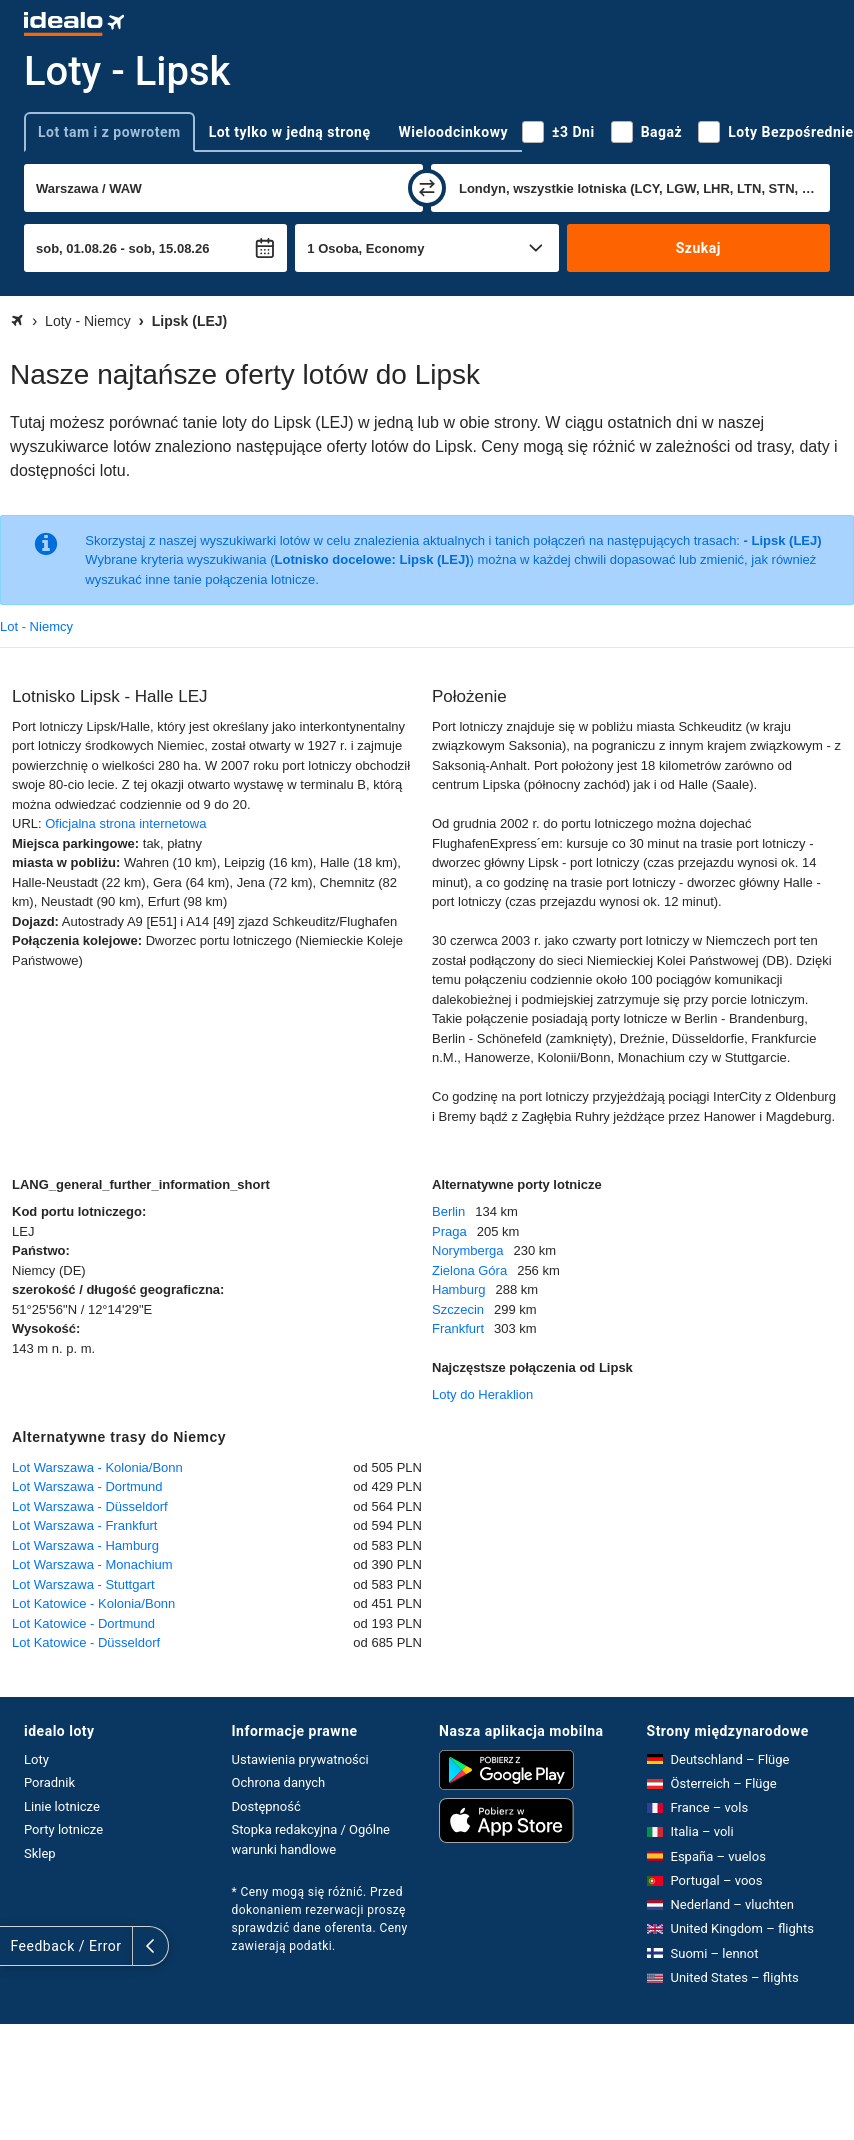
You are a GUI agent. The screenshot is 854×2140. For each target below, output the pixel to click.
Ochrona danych (279, 1782)
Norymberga (468, 1250)
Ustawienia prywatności (300, 1759)
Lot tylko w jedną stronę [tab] (290, 132)
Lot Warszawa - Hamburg (85, 1545)
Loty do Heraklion (482, 1394)
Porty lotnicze (63, 1829)
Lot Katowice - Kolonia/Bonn (93, 1603)
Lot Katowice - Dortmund (83, 1623)
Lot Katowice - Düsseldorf (86, 1642)
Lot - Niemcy (36, 626)
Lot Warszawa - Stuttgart (83, 1584)
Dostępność (266, 1806)
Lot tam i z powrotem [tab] (109, 132)
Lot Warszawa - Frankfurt (84, 1525)
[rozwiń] (18, 1946)
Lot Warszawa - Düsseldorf (90, 1506)
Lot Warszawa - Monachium (92, 1564)
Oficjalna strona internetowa (125, 823)
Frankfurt (458, 1328)
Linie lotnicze (62, 1806)
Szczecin (458, 1309)
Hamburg (458, 1289)
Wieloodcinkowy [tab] (453, 132)
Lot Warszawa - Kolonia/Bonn (97, 1467)
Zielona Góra (469, 1270)
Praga (449, 1231)
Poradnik (49, 1782)
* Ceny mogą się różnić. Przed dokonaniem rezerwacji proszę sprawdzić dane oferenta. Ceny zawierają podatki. (320, 1919)
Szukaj (698, 248)
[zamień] (427, 188)
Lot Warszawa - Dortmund (87, 1486)
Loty (36, 1759)
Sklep (40, 1853)
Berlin (448, 1211)
